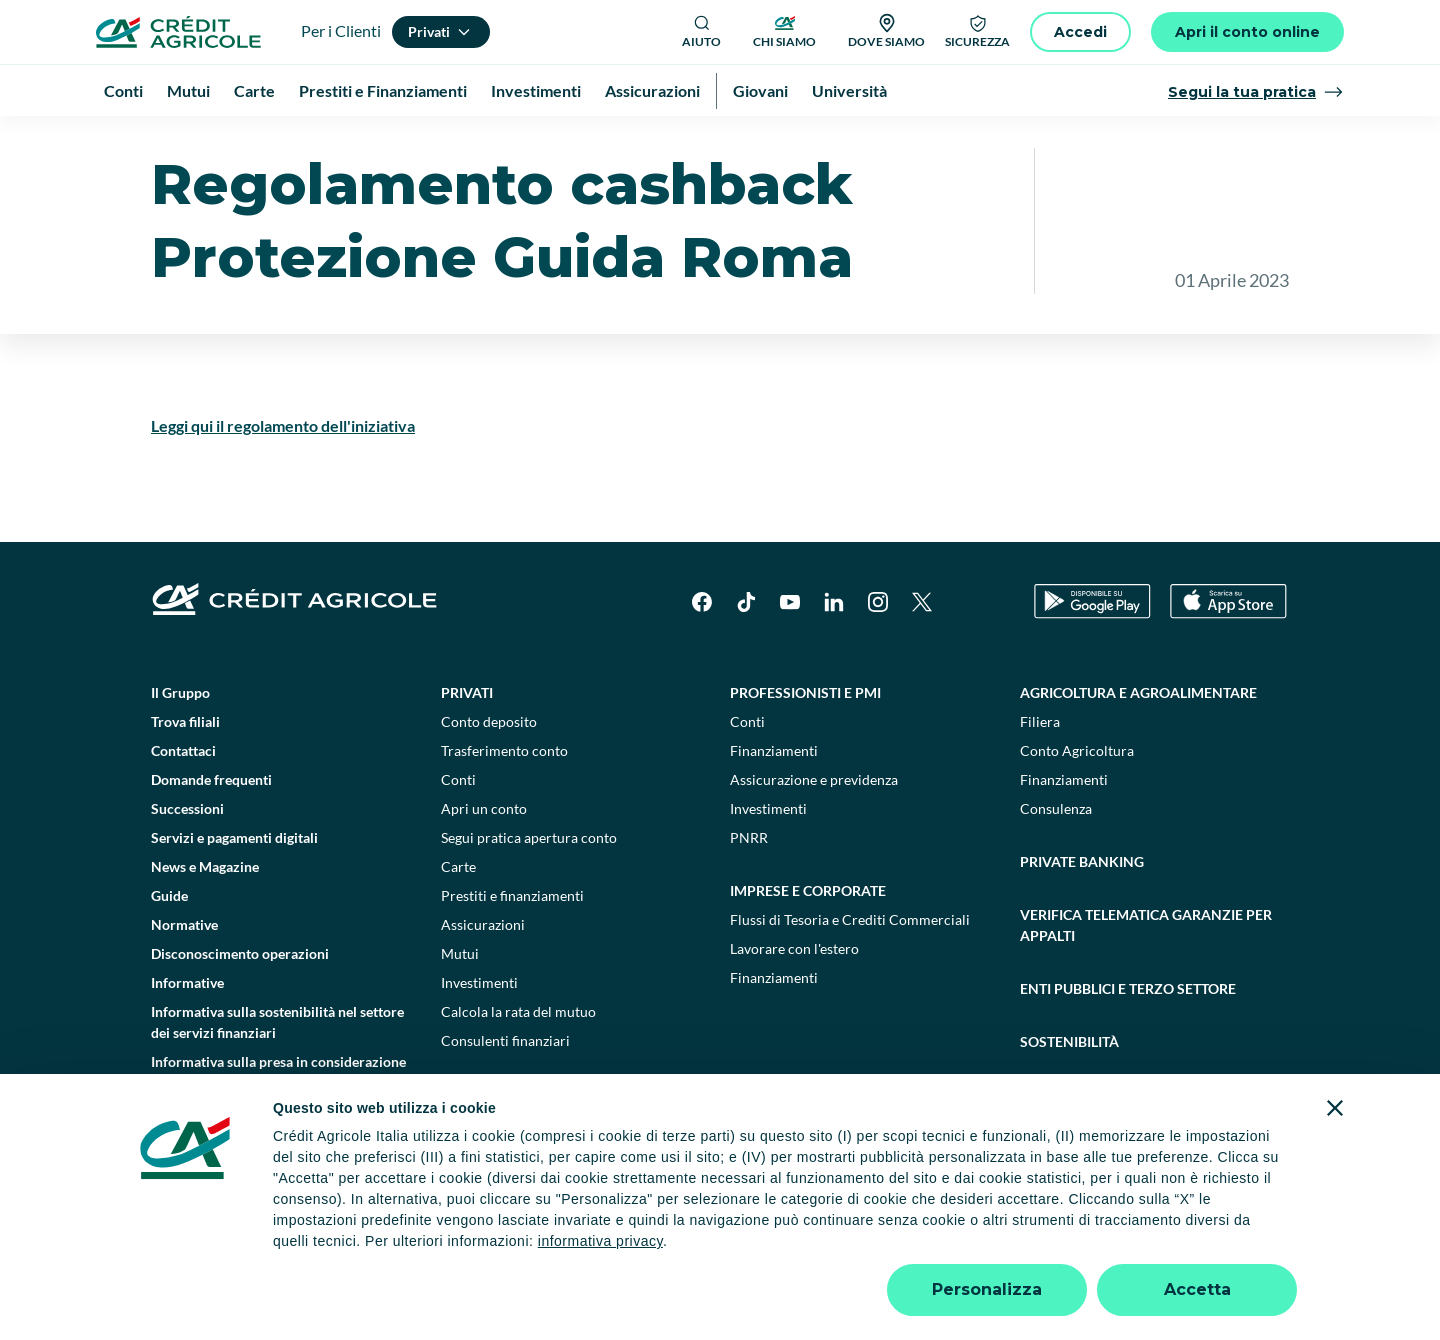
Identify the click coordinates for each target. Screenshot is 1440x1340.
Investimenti (479, 1038)
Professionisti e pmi (805, 748)
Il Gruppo (180, 748)
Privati (467, 748)
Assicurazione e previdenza (814, 835)
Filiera (1040, 777)
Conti (458, 835)
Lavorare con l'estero (794, 1004)
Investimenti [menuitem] (536, 90)
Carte (458, 922)
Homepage (148, 139)
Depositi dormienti (978, 1248)
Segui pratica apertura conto (529, 893)
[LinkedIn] (834, 658)
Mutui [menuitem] (188, 90)
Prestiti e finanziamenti (512, 951)
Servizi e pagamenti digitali (234, 893)
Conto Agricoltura (1077, 806)
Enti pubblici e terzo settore (1128, 1044)
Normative (184, 980)
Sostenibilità (1069, 1097)
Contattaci (183, 806)
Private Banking (1082, 917)
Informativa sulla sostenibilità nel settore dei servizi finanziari (277, 1078)
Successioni (187, 864)
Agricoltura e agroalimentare (1138, 748)
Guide (169, 951)
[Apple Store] (1228, 657)
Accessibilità (1191, 1248)
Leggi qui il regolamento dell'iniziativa (283, 481)
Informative (240, 139)
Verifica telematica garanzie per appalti (1146, 981)
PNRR (749, 893)
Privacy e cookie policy (619, 1248)
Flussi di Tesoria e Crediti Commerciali (850, 975)
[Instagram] (878, 658)
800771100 (532, 1289)
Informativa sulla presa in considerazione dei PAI (278, 1128)
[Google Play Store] (1092, 657)
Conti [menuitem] (123, 90)
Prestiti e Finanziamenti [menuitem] (383, 90)
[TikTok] (746, 658)
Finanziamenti (774, 806)
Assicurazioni (483, 980)
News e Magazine (205, 922)
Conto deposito (489, 777)
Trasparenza (1094, 1248)
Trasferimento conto (504, 806)
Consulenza (1056, 864)
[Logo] (178, 32)
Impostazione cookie (464, 1248)
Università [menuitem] (849, 90)
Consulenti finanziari (505, 1096)
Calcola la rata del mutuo (518, 1067)
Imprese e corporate (808, 946)
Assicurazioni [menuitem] (652, 90)
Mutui (460, 1009)
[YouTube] (790, 658)
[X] (922, 658)
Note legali (347, 1248)
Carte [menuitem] (254, 90)
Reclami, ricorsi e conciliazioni (804, 1248)
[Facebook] (702, 658)
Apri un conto (484, 864)
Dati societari (252, 1248)
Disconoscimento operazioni (240, 1009)
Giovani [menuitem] (760, 90)
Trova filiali (185, 777)
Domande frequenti (211, 835)
